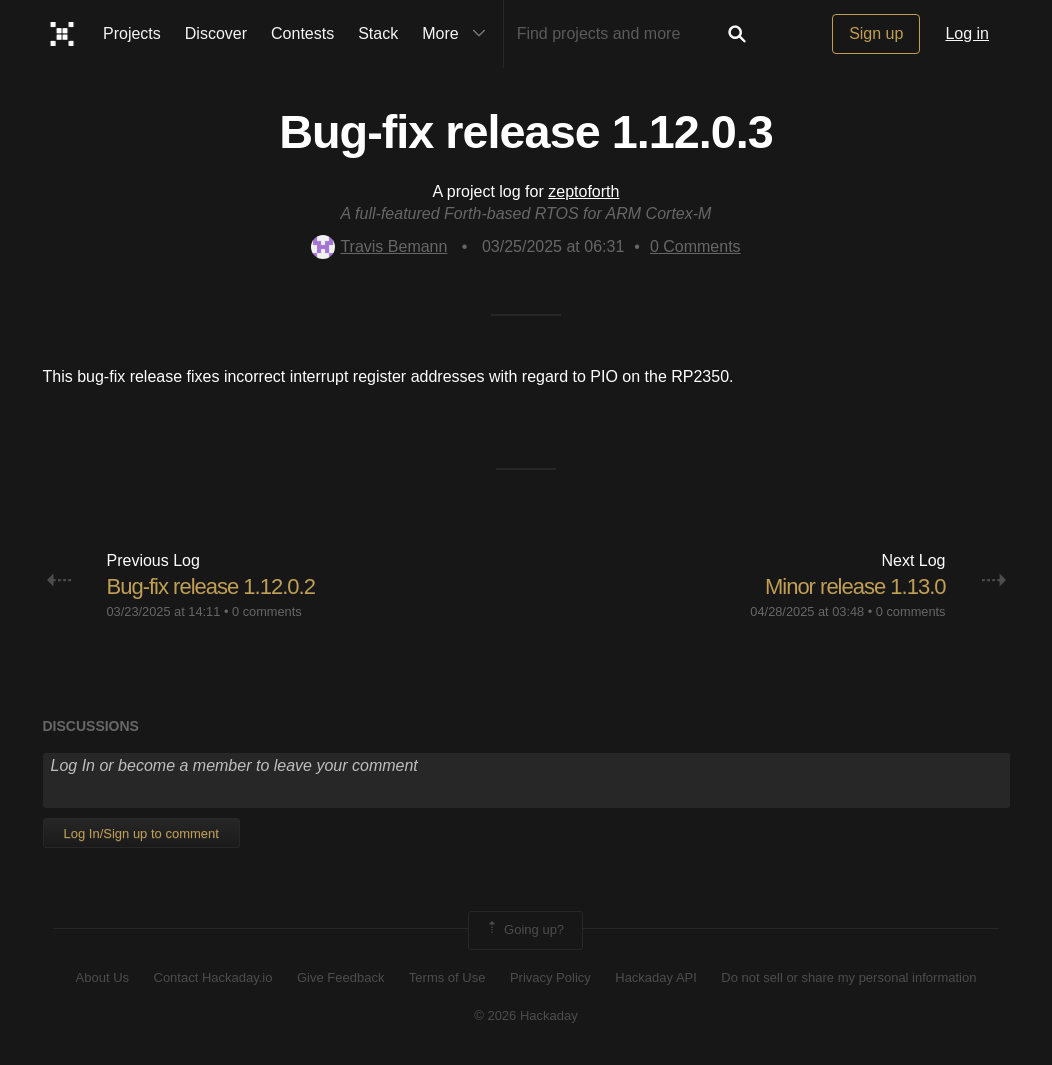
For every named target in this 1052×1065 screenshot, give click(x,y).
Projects (132, 33)
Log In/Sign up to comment (141, 833)
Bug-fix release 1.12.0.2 (211, 586)
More (458, 34)
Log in (967, 33)
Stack (378, 33)
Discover (216, 33)
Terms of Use (447, 977)
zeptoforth (583, 191)
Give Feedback (340, 977)
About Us (102, 977)
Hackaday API (656, 977)
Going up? (524, 930)
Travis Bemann (379, 246)
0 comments (267, 611)
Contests (302, 33)
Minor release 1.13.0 (855, 586)
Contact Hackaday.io (213, 977)
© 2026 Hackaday (526, 1015)
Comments (695, 246)
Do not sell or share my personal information (848, 977)
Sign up (876, 33)
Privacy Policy (550, 977)
